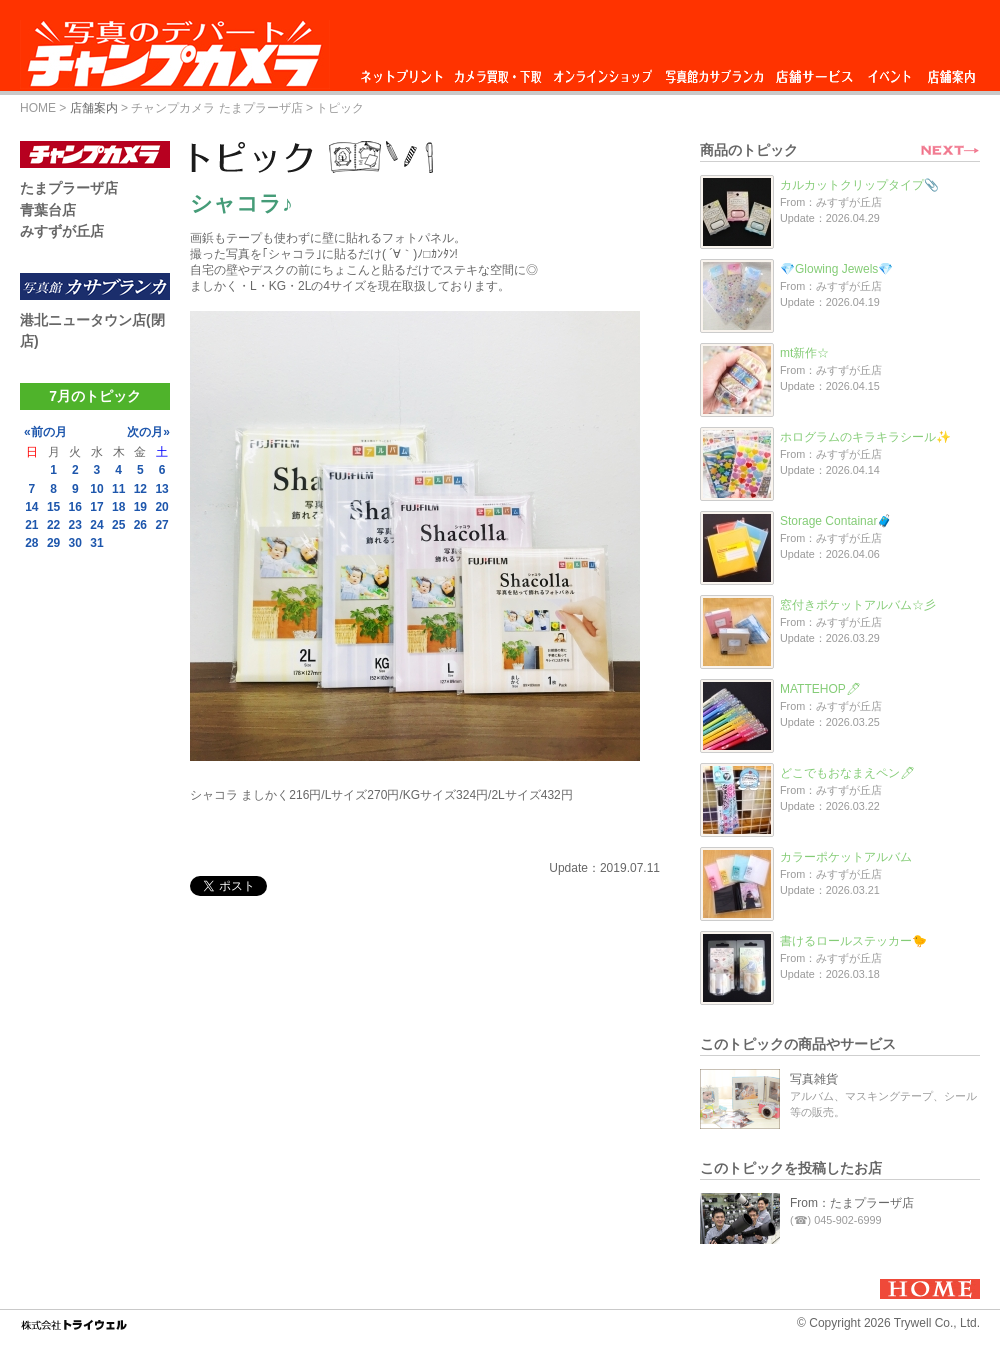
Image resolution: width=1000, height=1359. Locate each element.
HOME (38, 108)
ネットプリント (405, 71)
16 (75, 507)
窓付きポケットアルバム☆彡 (858, 605)
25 (118, 525)
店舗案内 (951, 71)
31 (96, 543)
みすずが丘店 (62, 231)
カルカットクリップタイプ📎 (859, 185)
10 (96, 489)
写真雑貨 (814, 1079)
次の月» (148, 432)
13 (161, 489)
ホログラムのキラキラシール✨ (865, 437)
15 (53, 507)
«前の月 (45, 432)
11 (118, 489)
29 (53, 543)
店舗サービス (814, 71)
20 (161, 507)
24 (96, 525)
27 (161, 525)
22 (53, 525)
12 (140, 489)
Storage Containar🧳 (836, 521)
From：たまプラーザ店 (852, 1203)
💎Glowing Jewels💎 (836, 269)
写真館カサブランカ (714, 71)
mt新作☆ (804, 353)
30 (75, 543)
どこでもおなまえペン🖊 (847, 773)
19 (140, 507)
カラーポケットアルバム (846, 857)
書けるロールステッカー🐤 (853, 941)
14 (31, 507)
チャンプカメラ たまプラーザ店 (216, 108)
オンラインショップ (601, 71)
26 (140, 525)
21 (31, 525)
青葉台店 (48, 210)
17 (96, 507)
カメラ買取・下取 (499, 71)
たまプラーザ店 (69, 188)
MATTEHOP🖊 (820, 689)
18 (118, 507)
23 (75, 525)
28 (31, 543)
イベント (890, 71)
